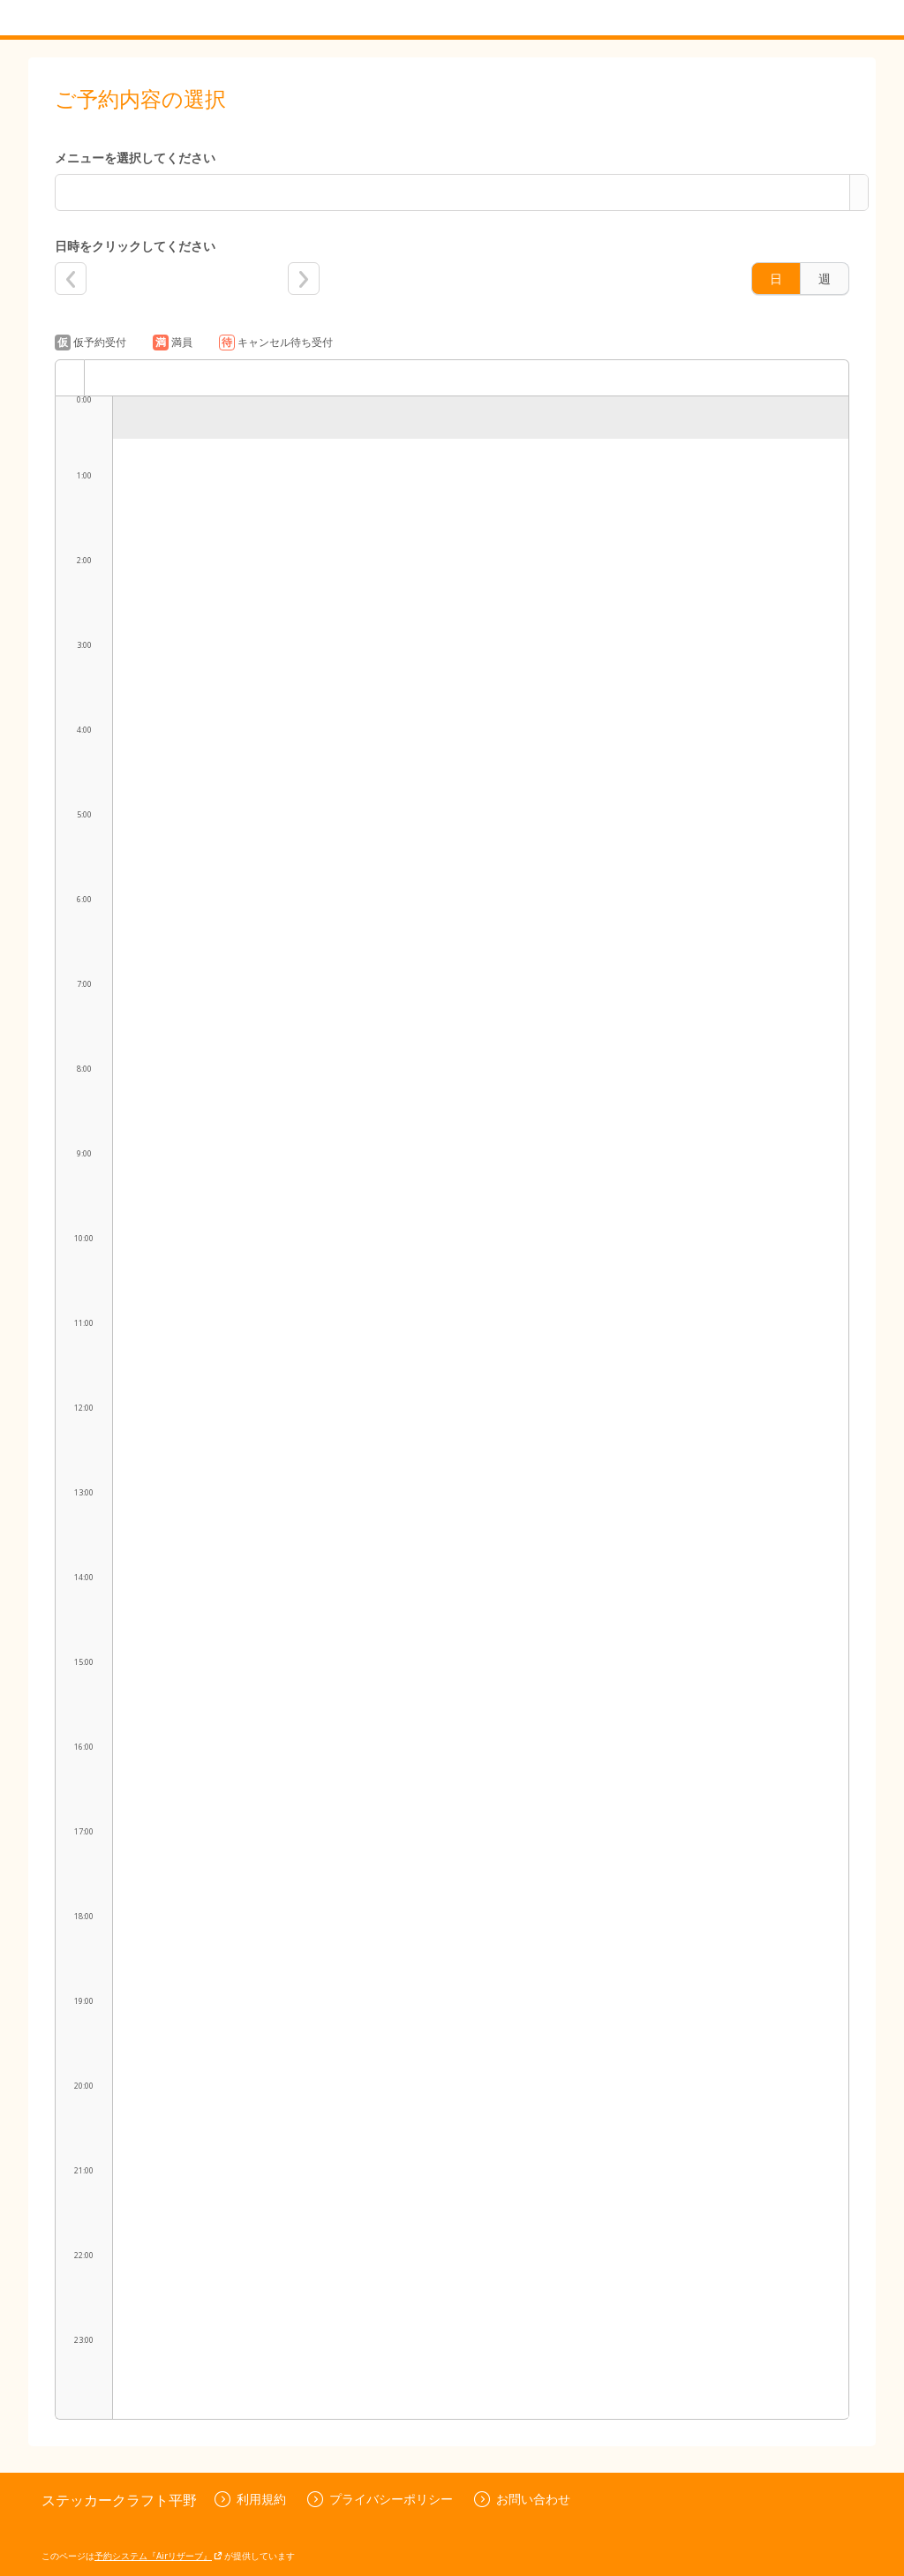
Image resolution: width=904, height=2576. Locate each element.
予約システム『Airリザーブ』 (158, 2556)
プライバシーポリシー (380, 2498)
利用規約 (250, 2498)
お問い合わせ (522, 2498)
